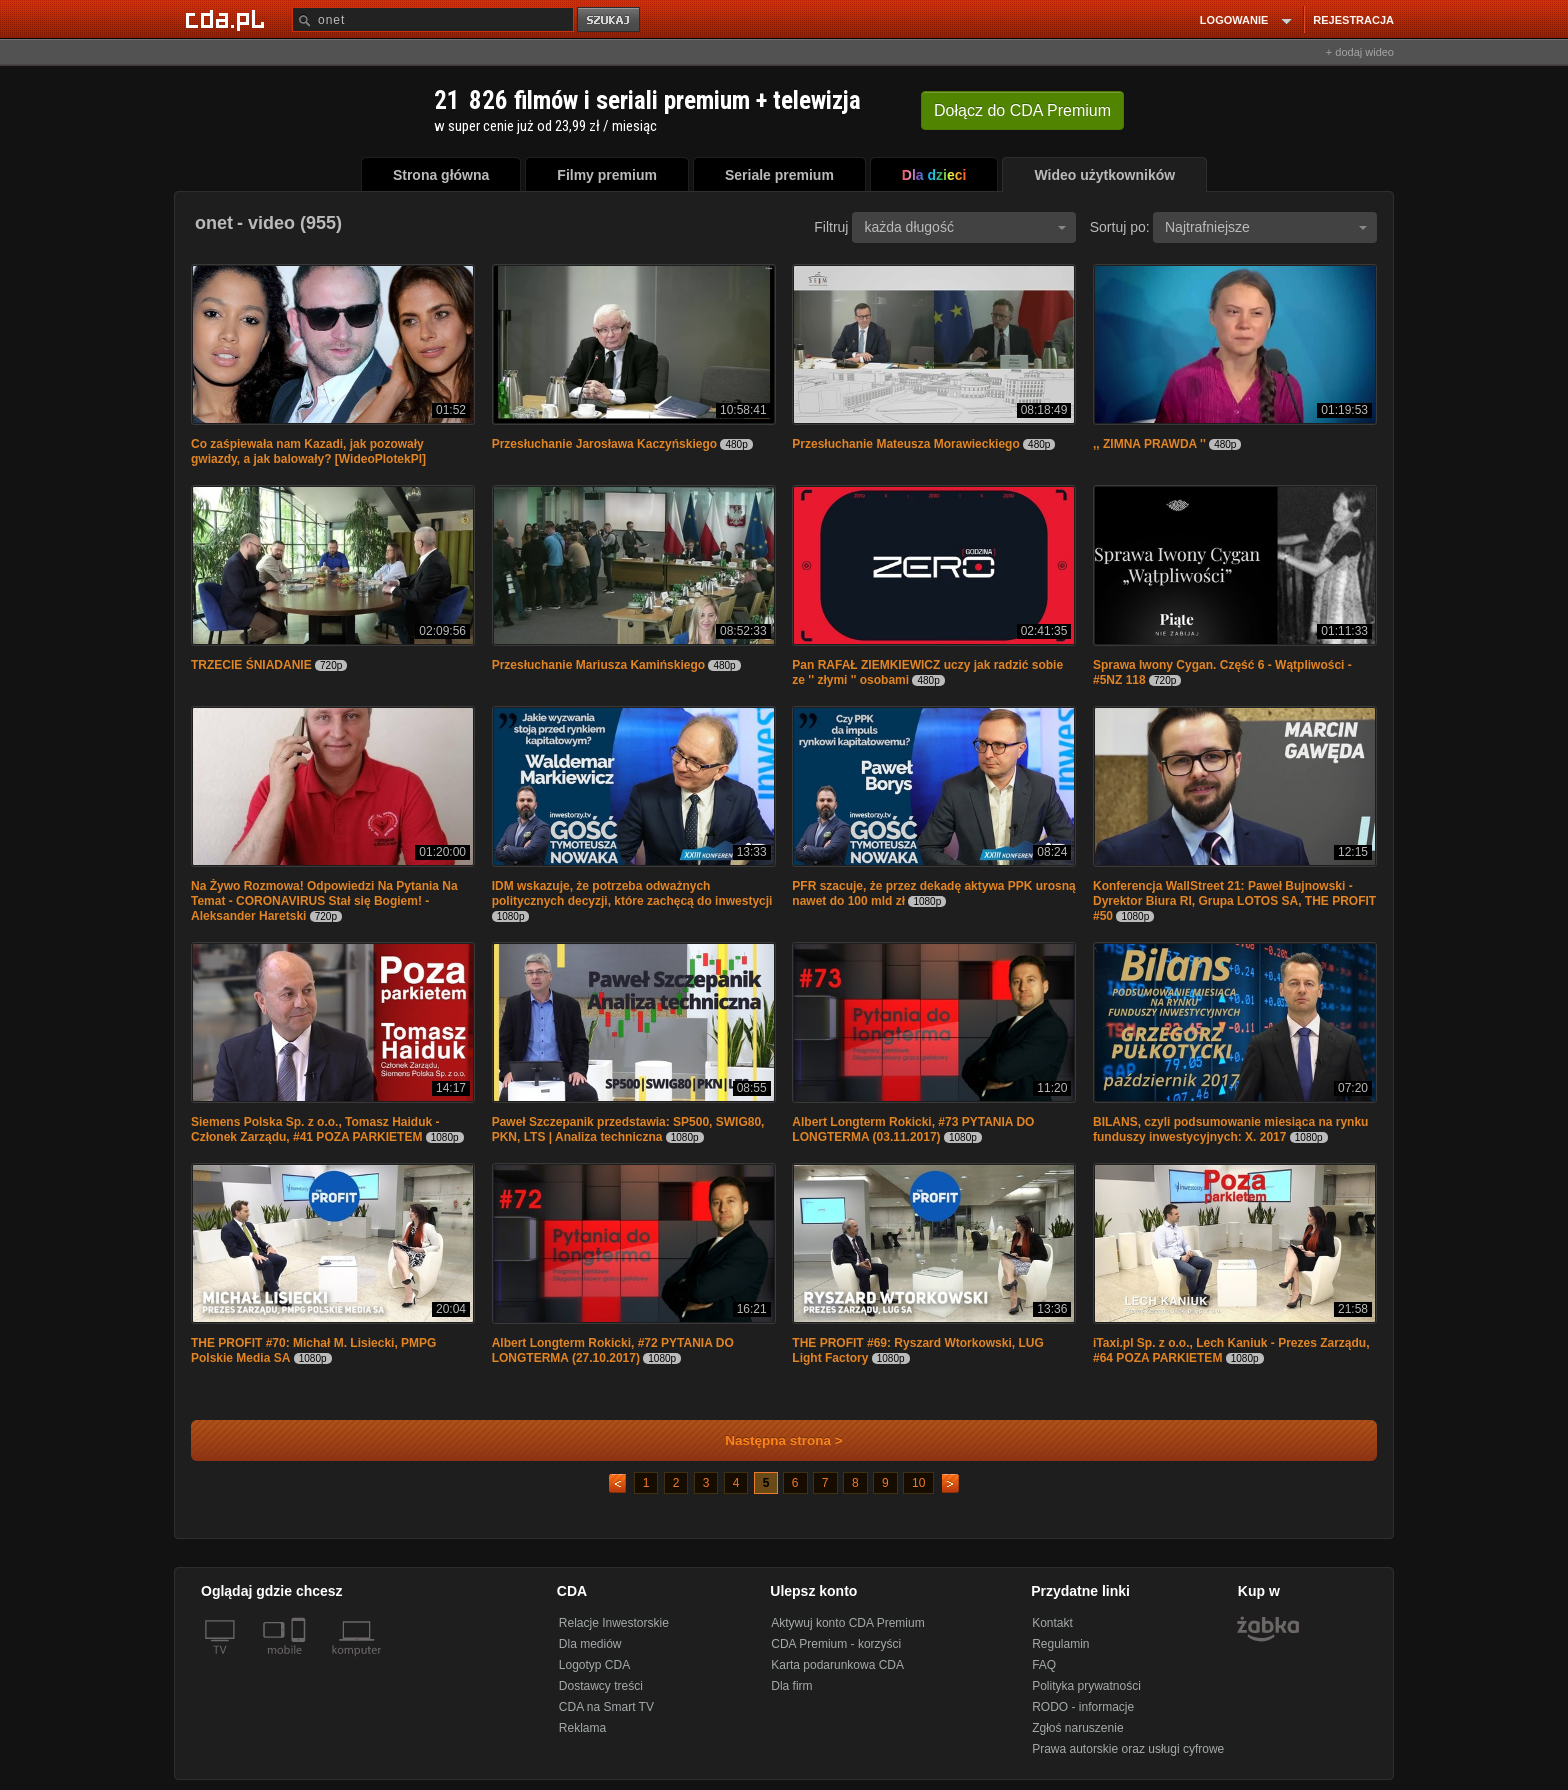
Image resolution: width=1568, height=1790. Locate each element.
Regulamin (1060, 1644)
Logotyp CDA (594, 1665)
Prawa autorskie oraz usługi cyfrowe (1128, 1749)
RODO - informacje (1083, 1707)
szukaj (610, 20)
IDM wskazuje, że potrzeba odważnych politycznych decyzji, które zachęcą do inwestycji (632, 893)
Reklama (582, 1728)
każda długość (965, 227)
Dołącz (1022, 110)
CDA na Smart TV (606, 1707)
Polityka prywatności (1086, 1686)
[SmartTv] (300, 1662)
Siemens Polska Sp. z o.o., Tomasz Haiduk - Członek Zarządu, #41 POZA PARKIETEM (315, 1129)
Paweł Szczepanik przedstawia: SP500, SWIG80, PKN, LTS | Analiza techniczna (628, 1129)
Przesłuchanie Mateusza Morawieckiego (905, 444)
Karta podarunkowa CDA (837, 1665)
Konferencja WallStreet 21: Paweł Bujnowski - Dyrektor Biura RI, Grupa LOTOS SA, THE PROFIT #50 (1234, 901)
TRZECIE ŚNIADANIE (251, 665)
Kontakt (1052, 1623)
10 (918, 1483)
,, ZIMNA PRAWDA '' (1149, 444)
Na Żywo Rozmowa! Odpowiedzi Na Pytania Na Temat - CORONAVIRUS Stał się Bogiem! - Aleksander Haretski (324, 901)
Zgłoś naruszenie (1077, 1728)
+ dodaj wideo (1360, 52)
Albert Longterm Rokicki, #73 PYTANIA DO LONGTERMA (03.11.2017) (913, 1129)
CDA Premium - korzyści (836, 1644)
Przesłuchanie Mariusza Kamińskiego (598, 665)
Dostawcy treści (601, 1686)
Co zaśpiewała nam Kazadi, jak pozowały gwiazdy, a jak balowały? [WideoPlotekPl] (308, 451)
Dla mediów (590, 1644)
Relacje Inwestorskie (614, 1623)
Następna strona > (770, 1440)
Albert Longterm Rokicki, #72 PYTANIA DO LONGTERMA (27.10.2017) (613, 1350)
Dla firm (791, 1686)
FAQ (1044, 1665)
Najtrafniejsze (1266, 227)
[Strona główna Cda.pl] (228, 19)
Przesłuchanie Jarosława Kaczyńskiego (604, 444)
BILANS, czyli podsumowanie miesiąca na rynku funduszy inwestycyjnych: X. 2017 (1230, 1129)
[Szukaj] (433, 19)
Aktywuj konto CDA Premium (847, 1623)
